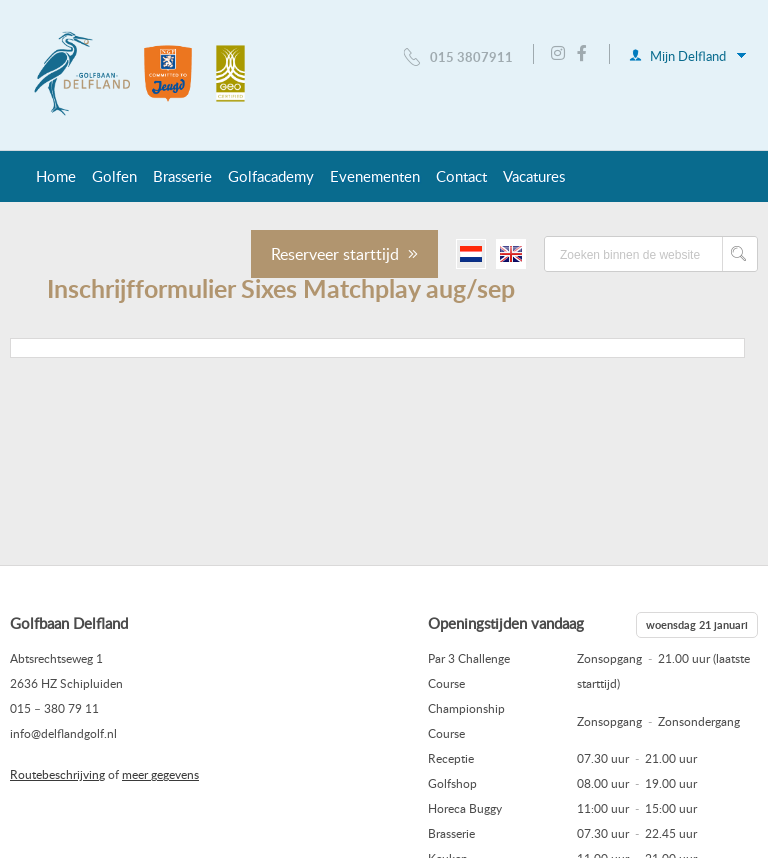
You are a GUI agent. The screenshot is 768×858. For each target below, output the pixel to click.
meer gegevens (160, 774)
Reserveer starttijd (344, 254)
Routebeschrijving (57, 774)
